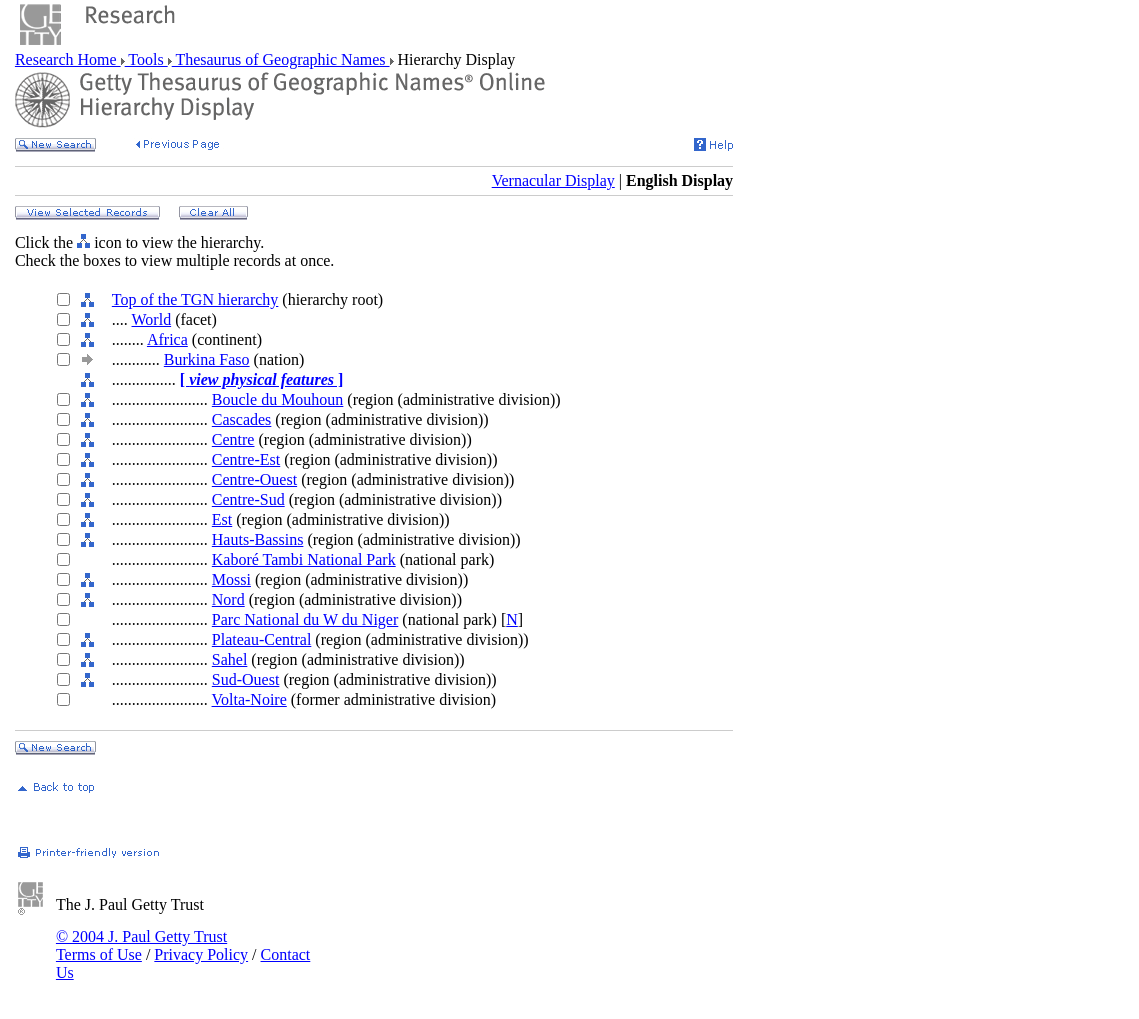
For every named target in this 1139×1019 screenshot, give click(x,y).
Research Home (68, 59)
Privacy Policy (201, 954)
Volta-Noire (249, 699)
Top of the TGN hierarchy (195, 299)
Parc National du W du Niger (305, 619)
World (152, 319)
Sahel (230, 659)
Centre (233, 439)
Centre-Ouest (254, 479)
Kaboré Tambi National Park (304, 559)
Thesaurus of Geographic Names (281, 59)
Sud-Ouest (246, 679)
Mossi (231, 579)
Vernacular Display (553, 180)
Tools (146, 59)
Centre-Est (246, 459)
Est (222, 519)
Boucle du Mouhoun (278, 399)
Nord (228, 599)
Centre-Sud (248, 499)
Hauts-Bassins (258, 539)
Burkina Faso (207, 359)
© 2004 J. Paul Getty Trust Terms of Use (141, 945)
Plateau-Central (262, 639)
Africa (167, 339)
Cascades (242, 419)
